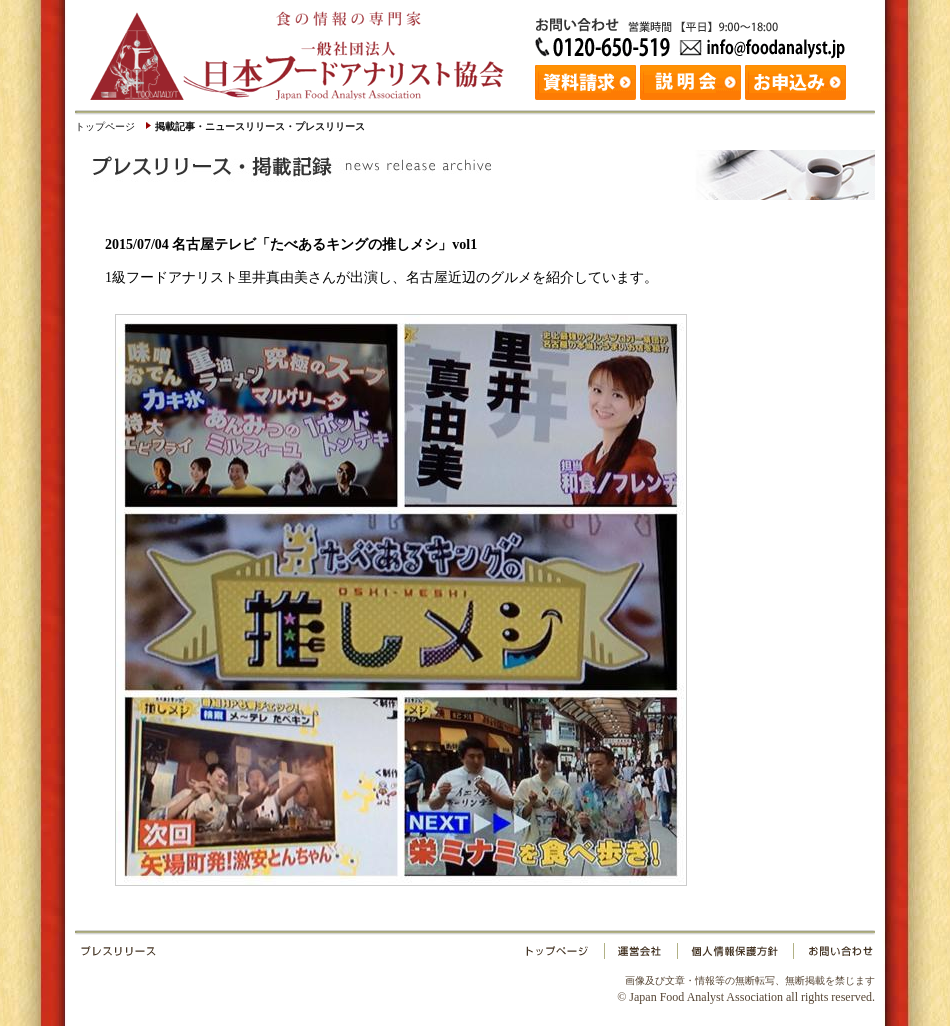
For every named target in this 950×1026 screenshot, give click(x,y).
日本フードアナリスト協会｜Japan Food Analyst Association (305, 50)
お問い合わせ (832, 955)
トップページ (105, 126)
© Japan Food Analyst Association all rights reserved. (746, 989)
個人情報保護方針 (734, 955)
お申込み (797, 80)
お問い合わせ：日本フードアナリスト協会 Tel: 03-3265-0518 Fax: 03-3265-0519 (695, 35)
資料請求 (587, 80)
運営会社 (641, 955)
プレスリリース (300, 955)
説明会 (692, 80)
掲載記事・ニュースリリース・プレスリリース (260, 126)
